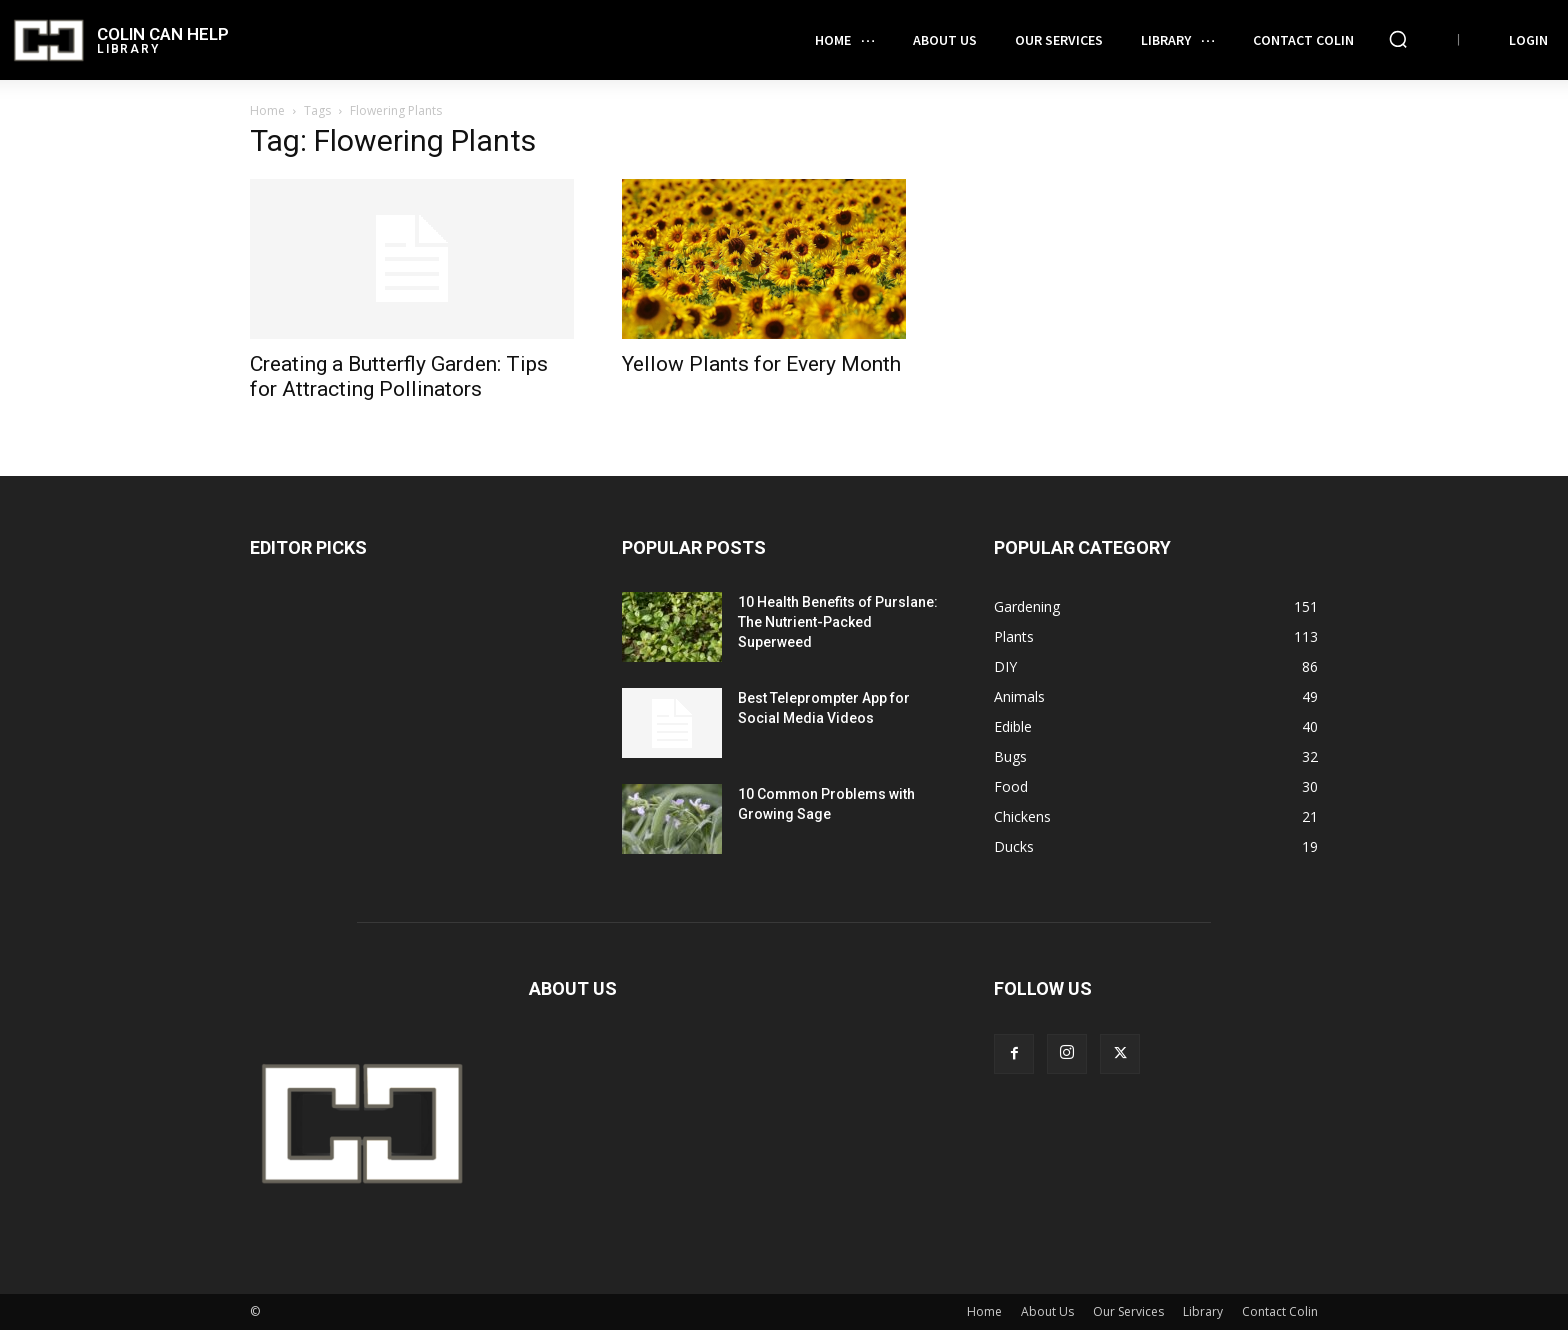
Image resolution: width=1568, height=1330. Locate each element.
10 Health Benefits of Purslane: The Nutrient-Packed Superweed (838, 622)
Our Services (1128, 1311)
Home (267, 110)
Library (1203, 1311)
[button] (1398, 39)
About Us (1047, 1311)
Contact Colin (1280, 1311)
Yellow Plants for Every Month (761, 364)
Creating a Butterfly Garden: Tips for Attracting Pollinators (399, 376)
